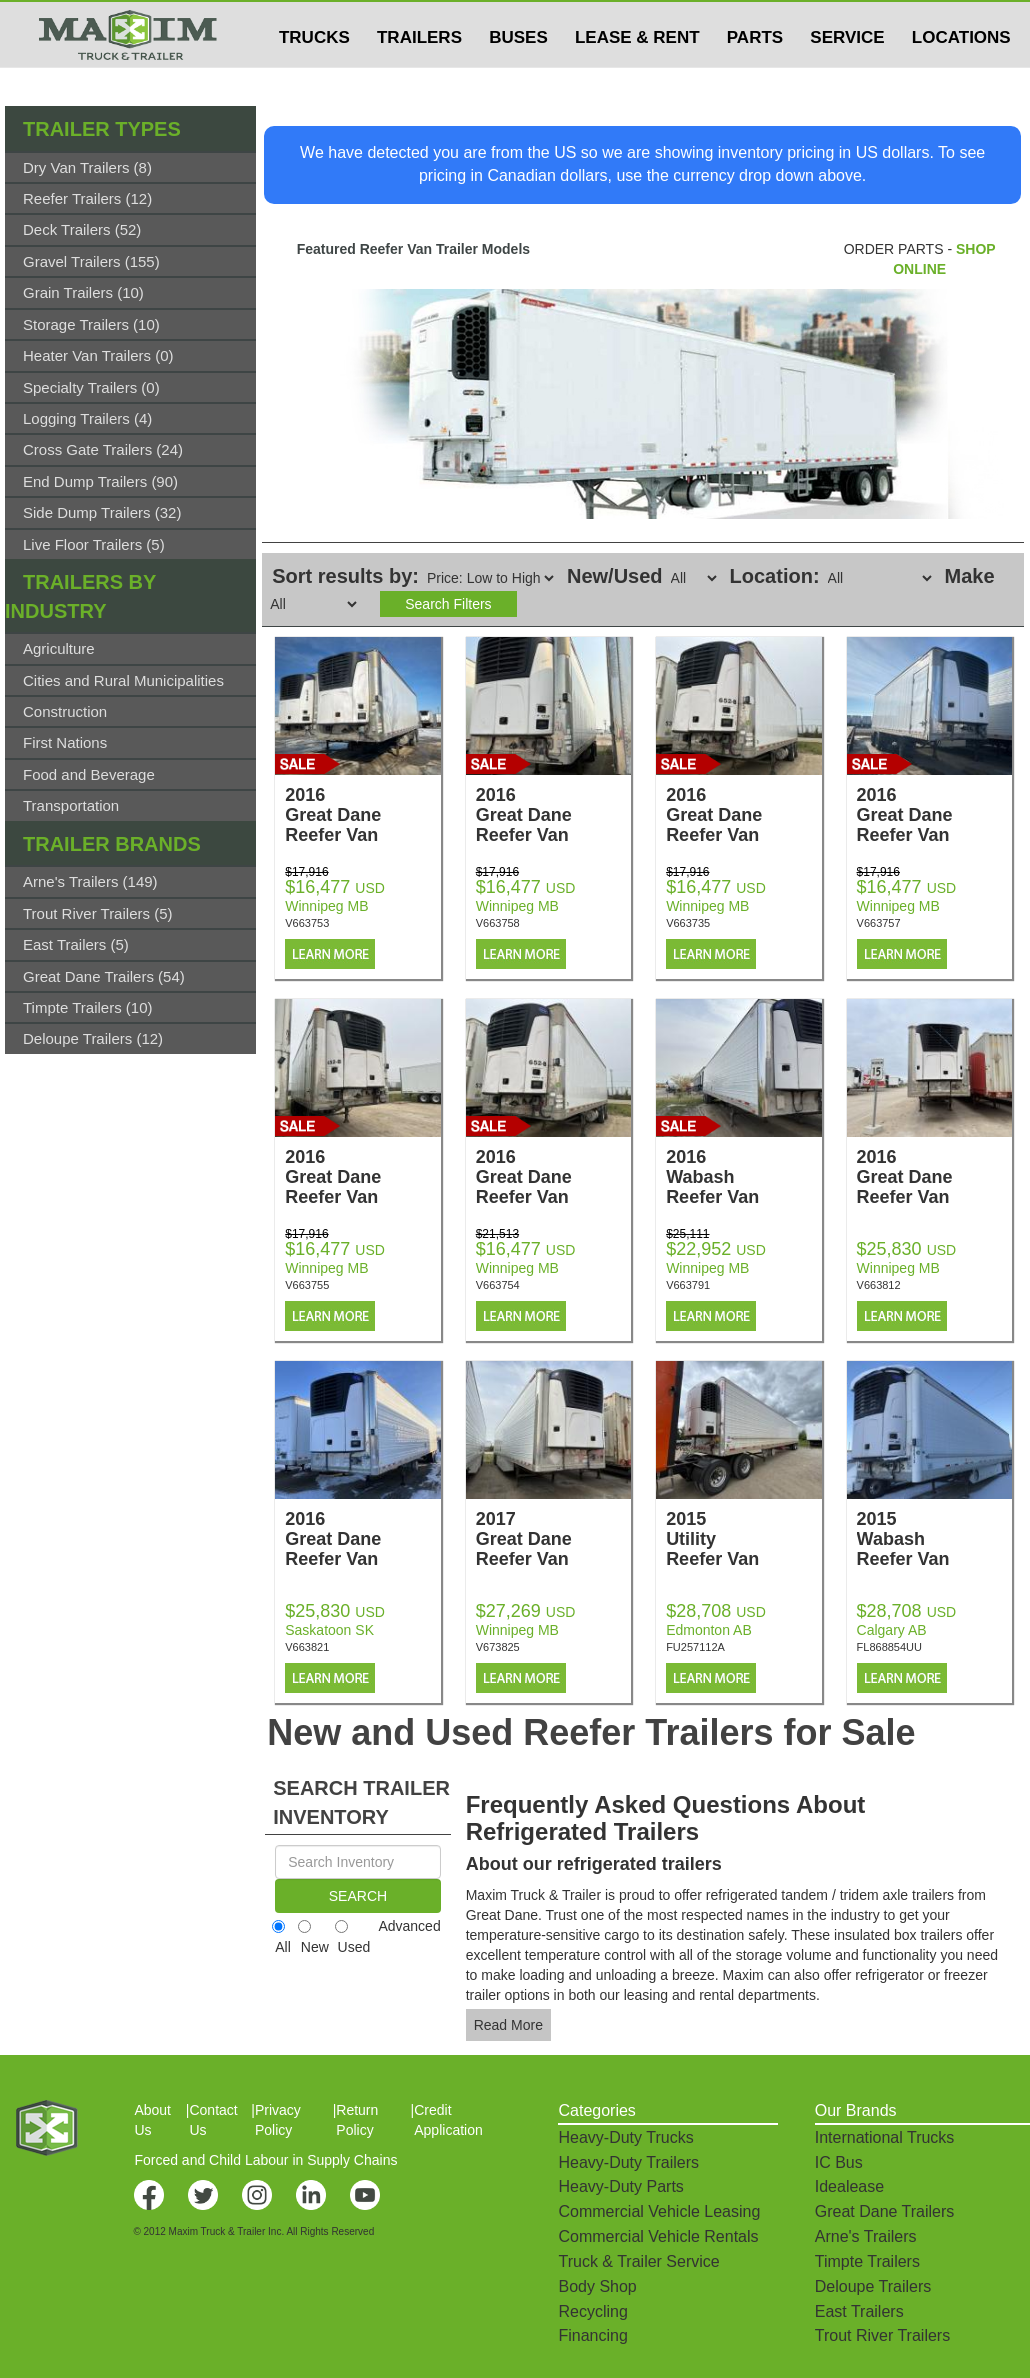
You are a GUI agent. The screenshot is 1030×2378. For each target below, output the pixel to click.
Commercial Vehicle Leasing (659, 2211)
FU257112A (695, 1647)
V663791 (688, 1285)
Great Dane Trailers (885, 2211)
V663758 (498, 923)
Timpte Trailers (867, 2261)
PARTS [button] (755, 76)
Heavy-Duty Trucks (625, 2137)
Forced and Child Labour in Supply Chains (265, 2160)
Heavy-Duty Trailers (628, 2162)
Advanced (409, 1926)
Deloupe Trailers (873, 2286)
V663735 (688, 923)
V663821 (307, 1647)
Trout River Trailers (882, 2335)
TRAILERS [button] (419, 76)
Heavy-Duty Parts (620, 2186)
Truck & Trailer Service (638, 2261)
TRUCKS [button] (314, 76)
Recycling (592, 2311)
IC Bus (839, 2162)
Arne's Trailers (866, 2236)
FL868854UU (889, 1647)
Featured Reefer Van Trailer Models (413, 249)
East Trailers (859, 2311)
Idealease (849, 2186)
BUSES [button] (518, 76)
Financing (592, 2335)
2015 (743, 1539)
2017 (553, 1539)
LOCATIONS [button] (961, 76)
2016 (362, 815)
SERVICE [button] (847, 76)
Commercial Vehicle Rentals (658, 2236)
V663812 (879, 1285)
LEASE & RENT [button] (637, 76)
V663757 (879, 923)
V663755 (307, 1285)
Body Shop (597, 2286)
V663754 (498, 1285)
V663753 (307, 923)
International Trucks (885, 2137)
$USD (765, 21)
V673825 (498, 1647)
